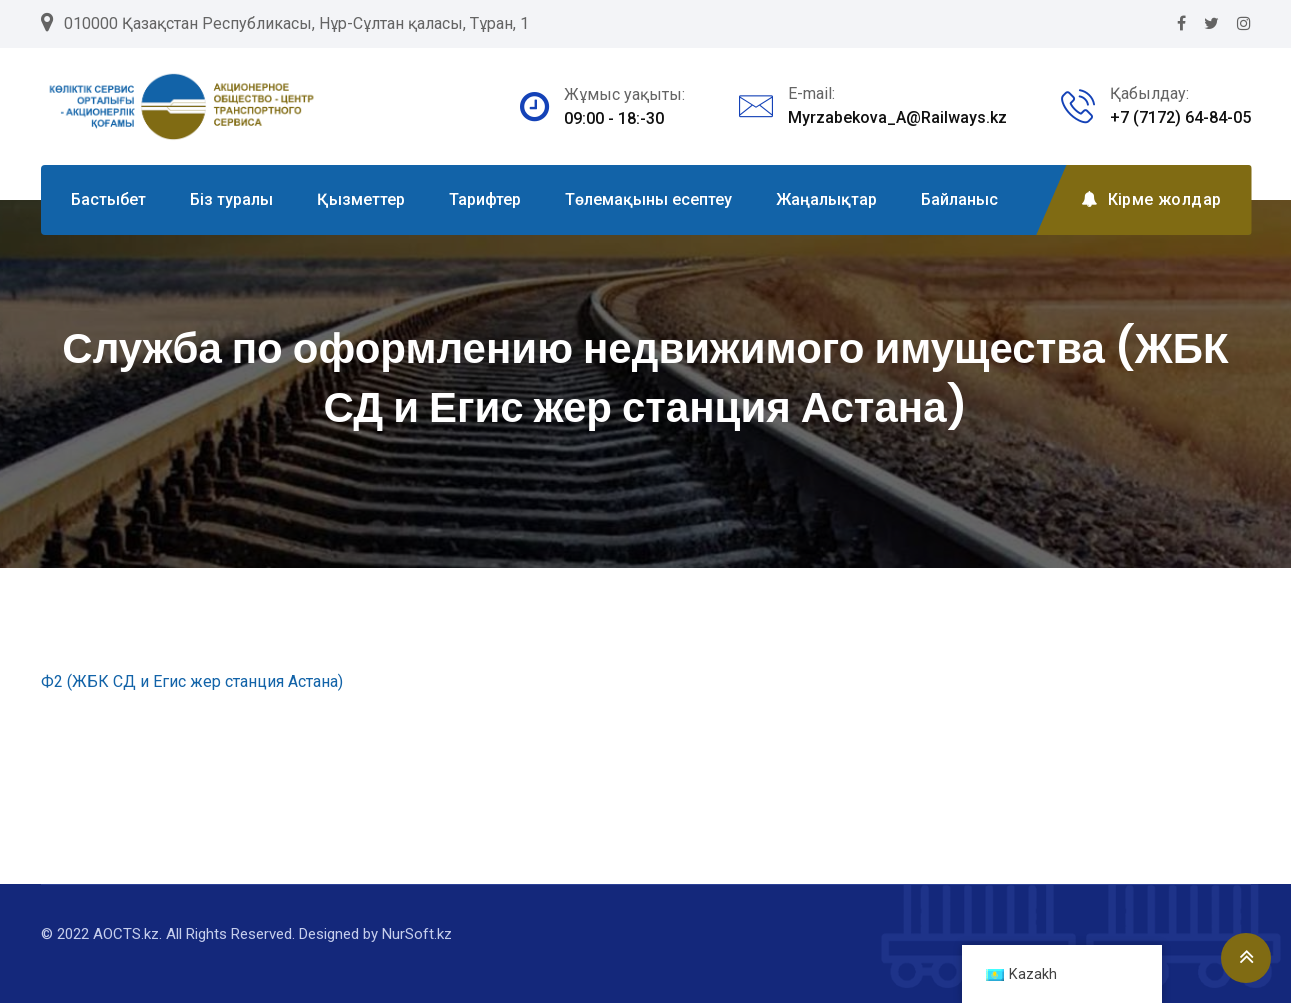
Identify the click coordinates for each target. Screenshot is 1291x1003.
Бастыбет (108, 199)
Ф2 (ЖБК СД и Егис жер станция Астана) (192, 681)
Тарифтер (485, 199)
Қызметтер (361, 199)
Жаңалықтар (826, 199)
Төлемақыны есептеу (648, 199)
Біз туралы (231, 199)
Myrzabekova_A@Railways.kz (897, 117)
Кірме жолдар (1151, 199)
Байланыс (959, 199)
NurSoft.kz (417, 934)
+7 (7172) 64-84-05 (1180, 117)
